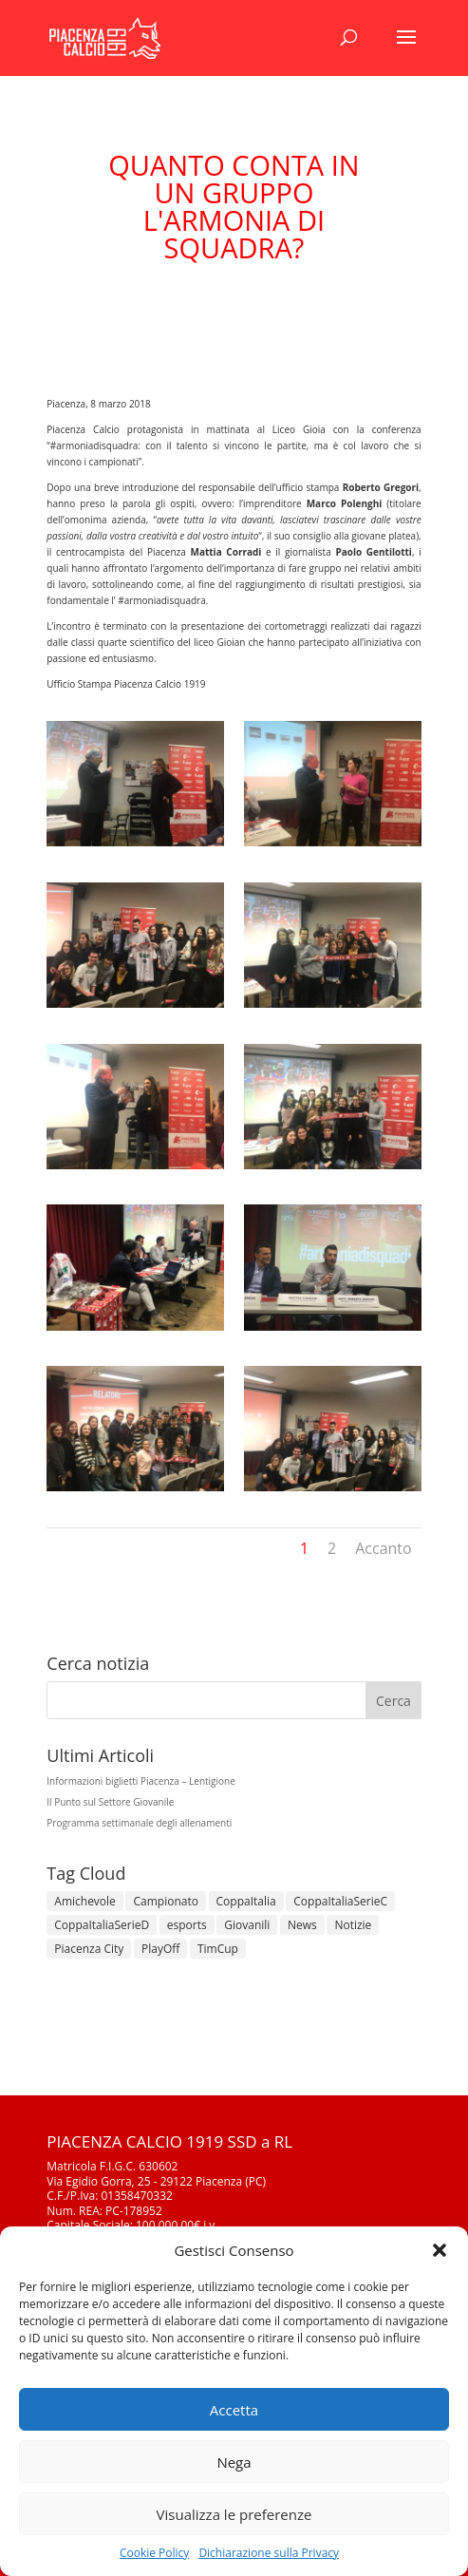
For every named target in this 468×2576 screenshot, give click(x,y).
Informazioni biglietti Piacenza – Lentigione (141, 1781)
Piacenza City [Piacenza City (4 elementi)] (88, 1949)
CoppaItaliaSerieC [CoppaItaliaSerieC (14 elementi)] (340, 1901)
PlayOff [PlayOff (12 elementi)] (160, 1949)
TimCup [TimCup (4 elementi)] (217, 1949)
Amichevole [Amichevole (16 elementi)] (85, 1901)
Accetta (234, 2409)
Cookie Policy (154, 2553)
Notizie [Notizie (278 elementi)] (352, 1925)
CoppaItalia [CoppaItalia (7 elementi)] (246, 1901)
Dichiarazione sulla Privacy (268, 2553)
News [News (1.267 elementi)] (302, 1925)
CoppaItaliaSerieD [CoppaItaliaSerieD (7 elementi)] (101, 1925)
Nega (233, 2462)
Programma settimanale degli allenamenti (139, 1822)
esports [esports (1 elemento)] (187, 1925)
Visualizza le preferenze (234, 2514)
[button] (439, 2250)
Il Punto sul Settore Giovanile (110, 1802)
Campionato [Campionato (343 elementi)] (165, 1901)
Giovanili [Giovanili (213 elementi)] (247, 1925)
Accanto (383, 1548)
